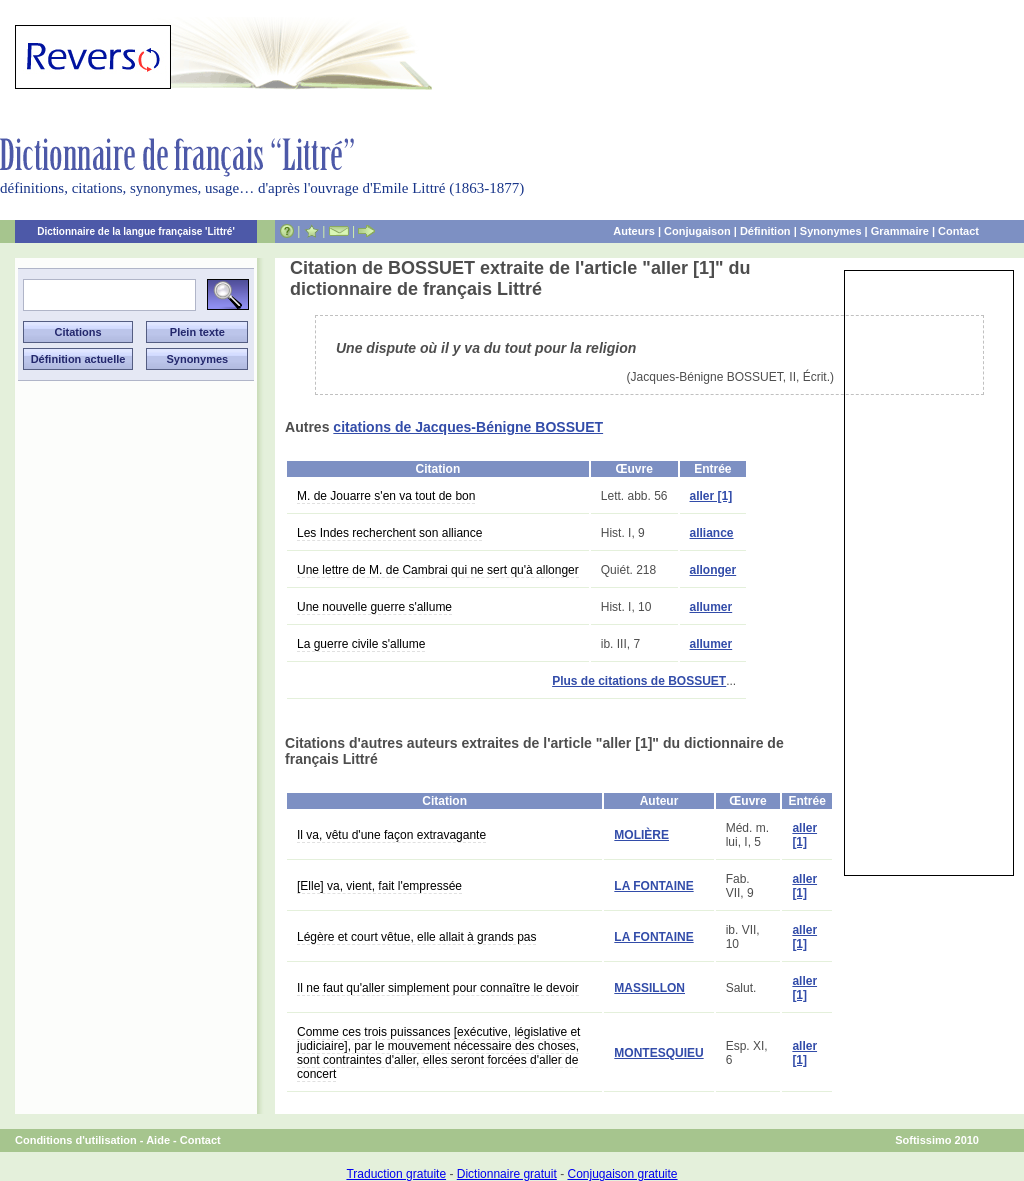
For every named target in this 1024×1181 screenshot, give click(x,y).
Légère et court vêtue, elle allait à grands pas (416, 937)
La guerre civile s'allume (361, 644)
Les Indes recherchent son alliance (389, 533)
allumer (711, 607)
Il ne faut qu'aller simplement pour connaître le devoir (438, 988)
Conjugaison (697, 231)
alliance (712, 533)
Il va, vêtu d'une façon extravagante (391, 835)
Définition (765, 231)
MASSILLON (649, 988)
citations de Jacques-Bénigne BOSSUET (468, 427)
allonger (713, 570)
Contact (958, 231)
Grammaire (900, 231)
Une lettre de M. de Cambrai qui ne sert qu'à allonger (438, 570)
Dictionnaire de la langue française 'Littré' (136, 231)
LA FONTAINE (653, 886)
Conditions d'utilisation (76, 1140)
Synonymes (831, 231)
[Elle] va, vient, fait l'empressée (379, 886)
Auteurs (634, 231)
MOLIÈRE (641, 835)
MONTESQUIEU (658, 1053)
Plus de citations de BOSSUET (639, 681)
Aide (158, 1140)
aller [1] (711, 496)
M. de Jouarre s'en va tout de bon (386, 496)
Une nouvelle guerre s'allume (374, 607)
